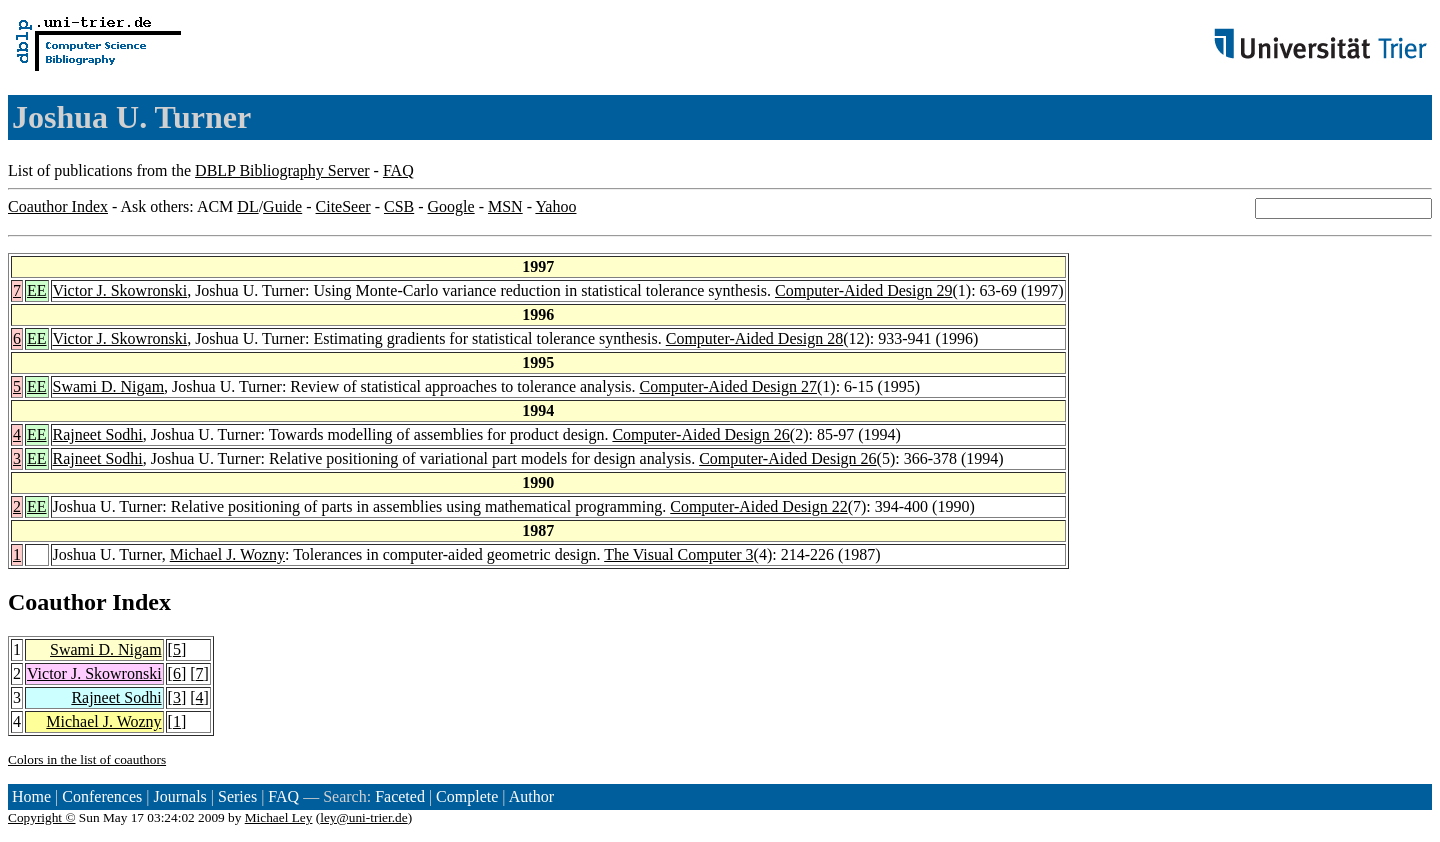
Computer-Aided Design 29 (863, 290)
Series (237, 796)
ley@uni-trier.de (363, 817)
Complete (467, 796)
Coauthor (57, 602)
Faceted (400, 796)
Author (531, 796)
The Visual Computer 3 (678, 554)
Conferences (102, 796)
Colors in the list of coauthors (87, 759)
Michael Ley (279, 817)
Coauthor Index (58, 206)
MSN (505, 206)
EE (37, 290)
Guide (282, 206)
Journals (179, 796)
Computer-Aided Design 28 (754, 338)
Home (31, 796)
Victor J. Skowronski (120, 290)
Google (451, 206)
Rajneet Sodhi (98, 434)
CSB (399, 206)
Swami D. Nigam (109, 386)
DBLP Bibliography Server (282, 170)
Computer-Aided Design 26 (700, 434)
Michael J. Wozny (227, 554)
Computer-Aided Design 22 (758, 506)
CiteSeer (343, 206)
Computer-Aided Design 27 (728, 386)
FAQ (398, 170)
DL (247, 206)
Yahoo (555, 206)
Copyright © (42, 817)
